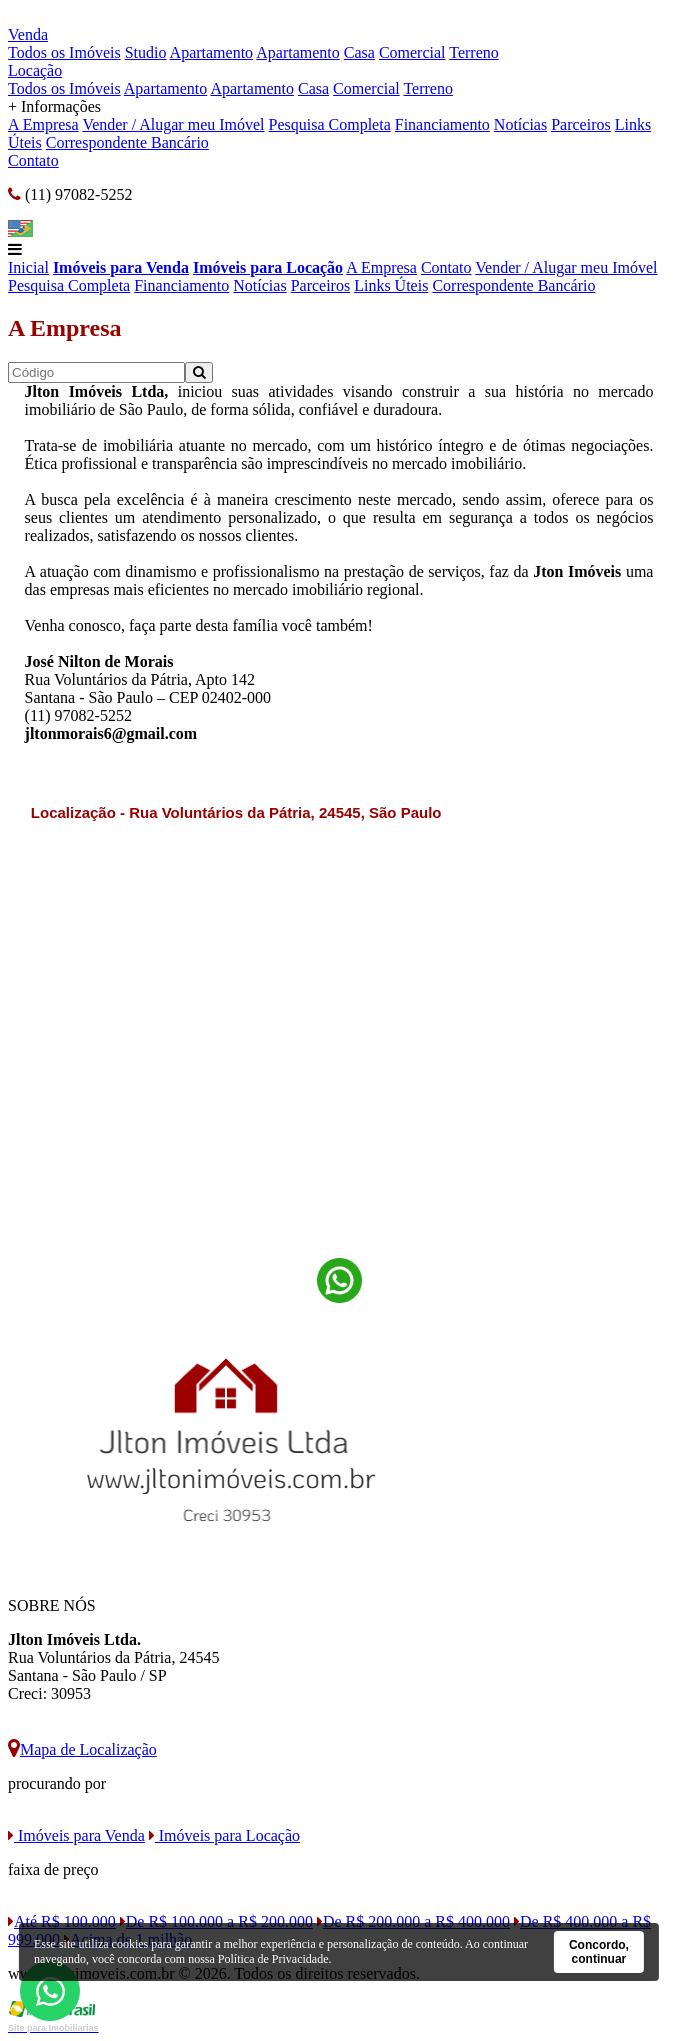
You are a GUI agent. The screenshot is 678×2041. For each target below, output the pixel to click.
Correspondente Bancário (127, 142)
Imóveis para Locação (268, 267)
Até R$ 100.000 (62, 1921)
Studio (146, 52)
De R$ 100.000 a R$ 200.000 (216, 1921)
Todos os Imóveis (64, 52)
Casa (359, 52)
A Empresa (43, 124)
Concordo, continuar (599, 1952)
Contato (33, 160)
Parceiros (581, 124)
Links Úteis (391, 285)
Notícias (520, 124)
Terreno (474, 52)
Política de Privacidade (273, 1959)
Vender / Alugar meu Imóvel (173, 124)
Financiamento (442, 124)
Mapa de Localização (82, 1749)
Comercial (412, 52)
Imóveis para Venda (121, 267)
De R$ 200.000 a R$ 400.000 (413, 1921)
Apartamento (212, 52)
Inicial (28, 267)
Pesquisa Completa (330, 124)
